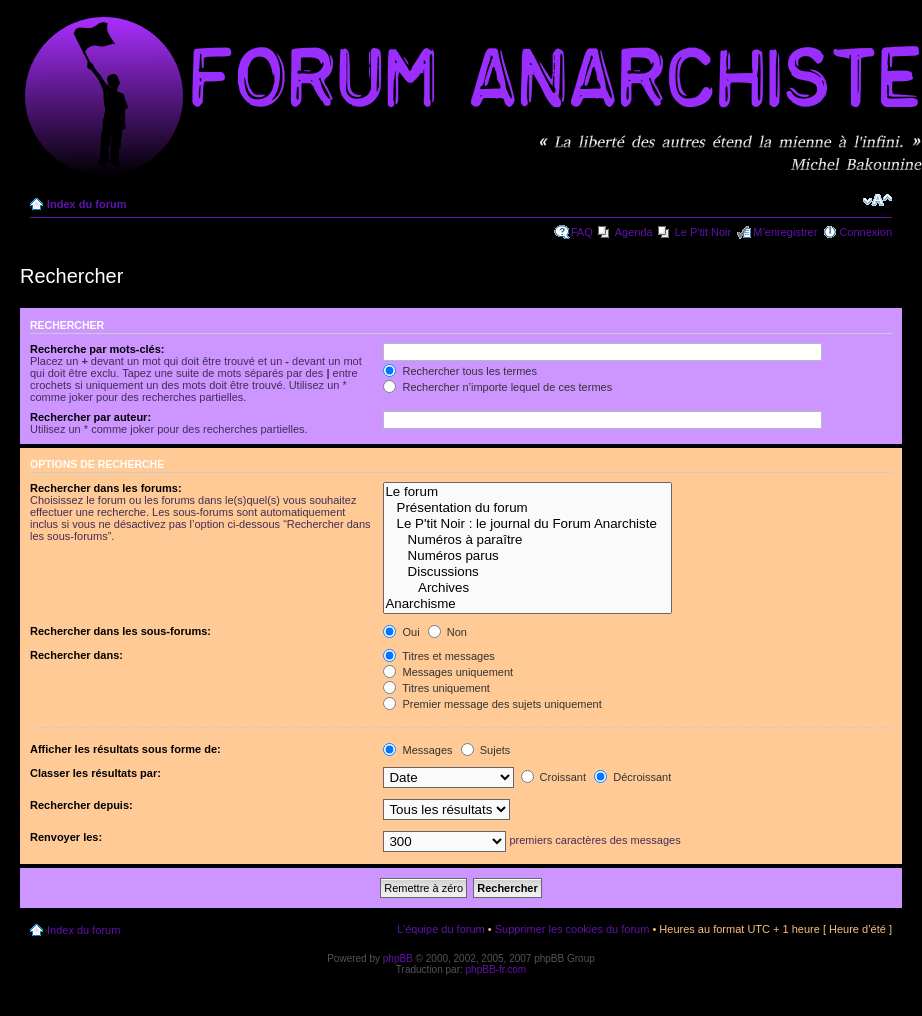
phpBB (398, 958)
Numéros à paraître (527, 540)
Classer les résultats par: (95, 773)
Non (447, 632)
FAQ (582, 232)
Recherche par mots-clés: (97, 349)
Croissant (554, 777)
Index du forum (86, 204)
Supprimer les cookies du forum (572, 929)
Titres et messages (438, 656)
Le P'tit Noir (703, 232)
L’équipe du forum (440, 929)
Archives (527, 588)
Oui (401, 632)
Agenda (634, 232)
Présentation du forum (527, 508)
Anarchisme (527, 604)
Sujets (486, 750)
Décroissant (632, 777)
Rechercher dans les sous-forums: (120, 631)
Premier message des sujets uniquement (492, 704)
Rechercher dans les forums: (106, 488)
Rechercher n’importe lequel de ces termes (497, 387)
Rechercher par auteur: (90, 417)
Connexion (865, 232)
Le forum (527, 492)
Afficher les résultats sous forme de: (125, 749)
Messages (417, 750)
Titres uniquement (436, 688)
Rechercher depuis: (81, 805)
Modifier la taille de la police (877, 200)
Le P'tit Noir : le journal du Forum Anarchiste (527, 524)
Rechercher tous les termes (460, 371)
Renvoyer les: (66, 837)
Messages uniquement (448, 672)
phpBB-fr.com (496, 969)
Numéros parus (527, 556)
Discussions (527, 572)
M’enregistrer (785, 232)
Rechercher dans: (76, 655)
